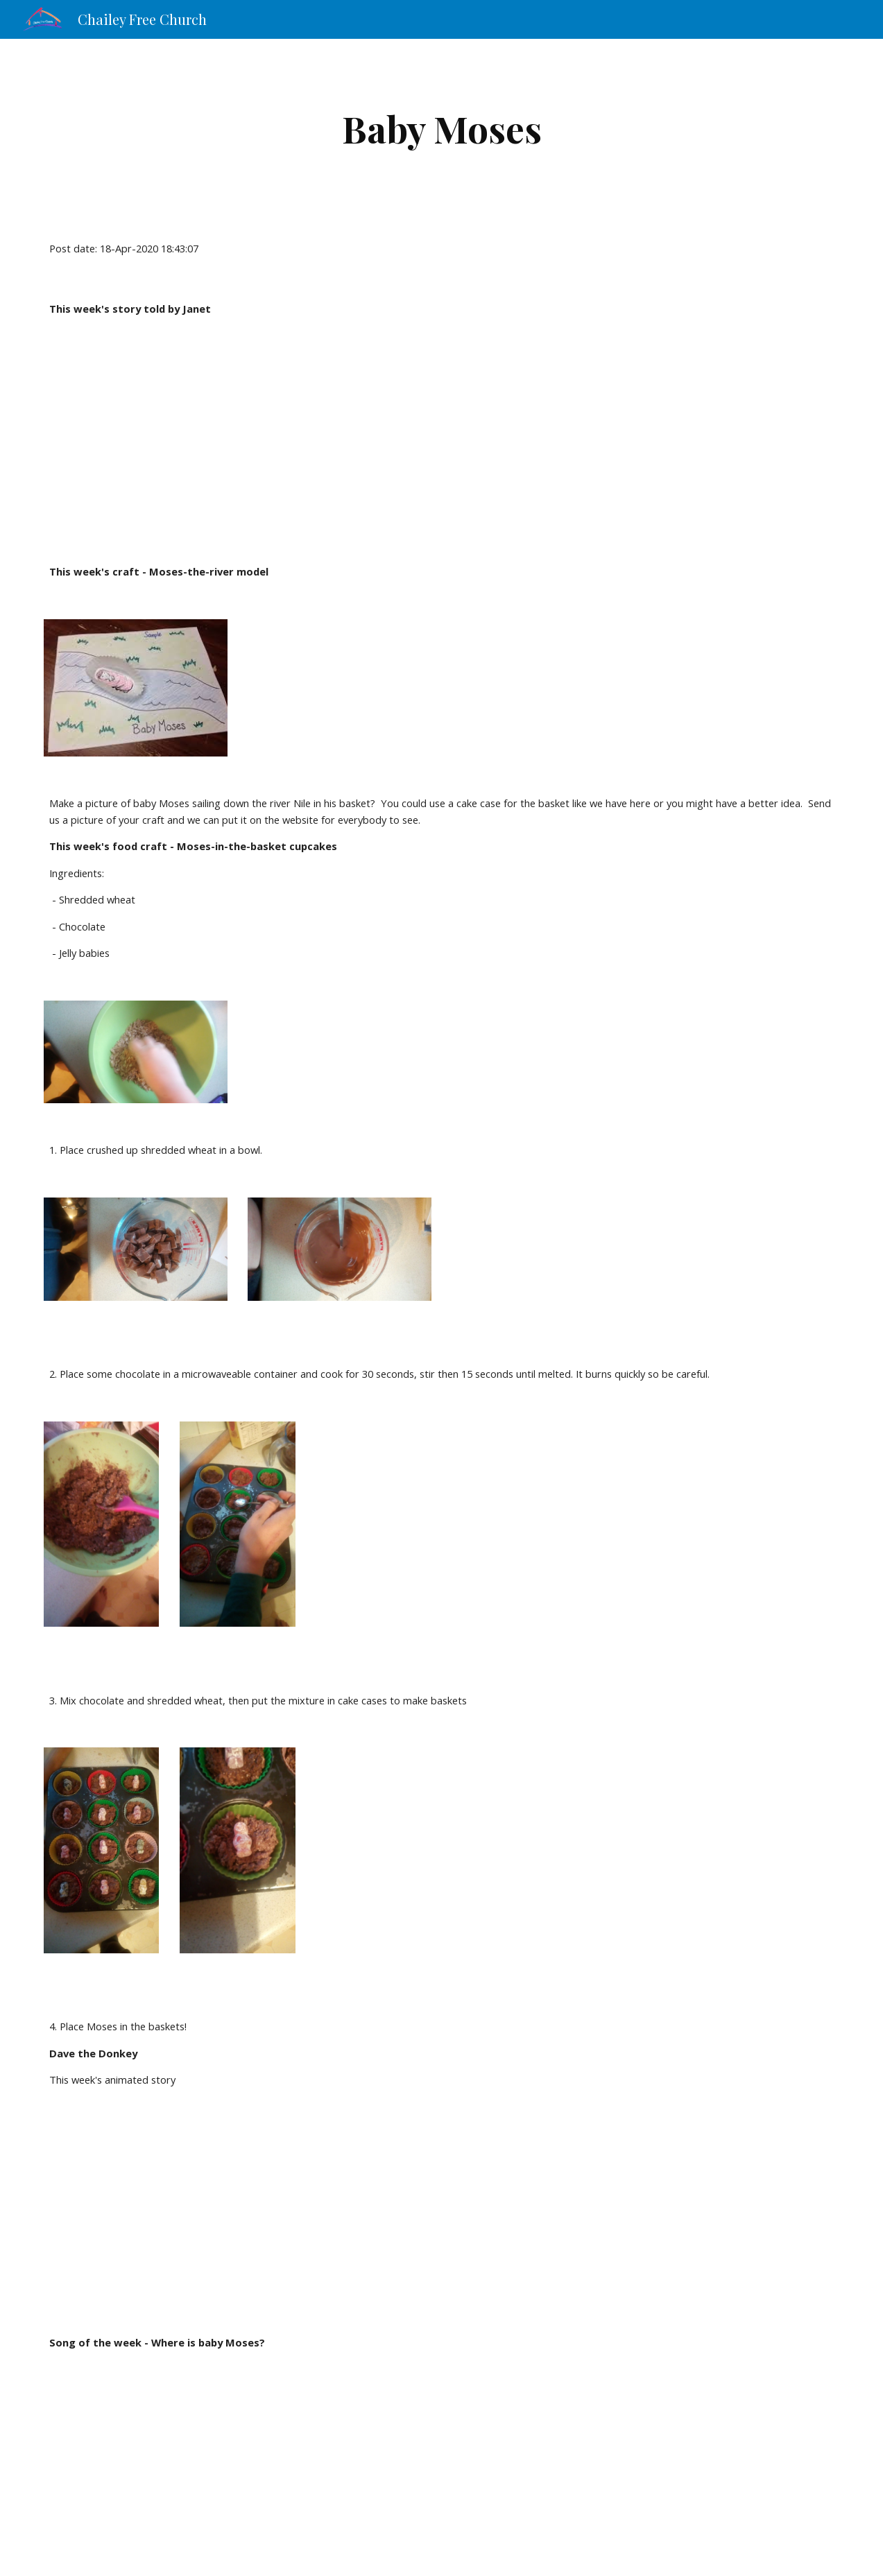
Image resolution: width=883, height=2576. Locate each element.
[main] (442, 128)
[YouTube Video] (203, 440)
